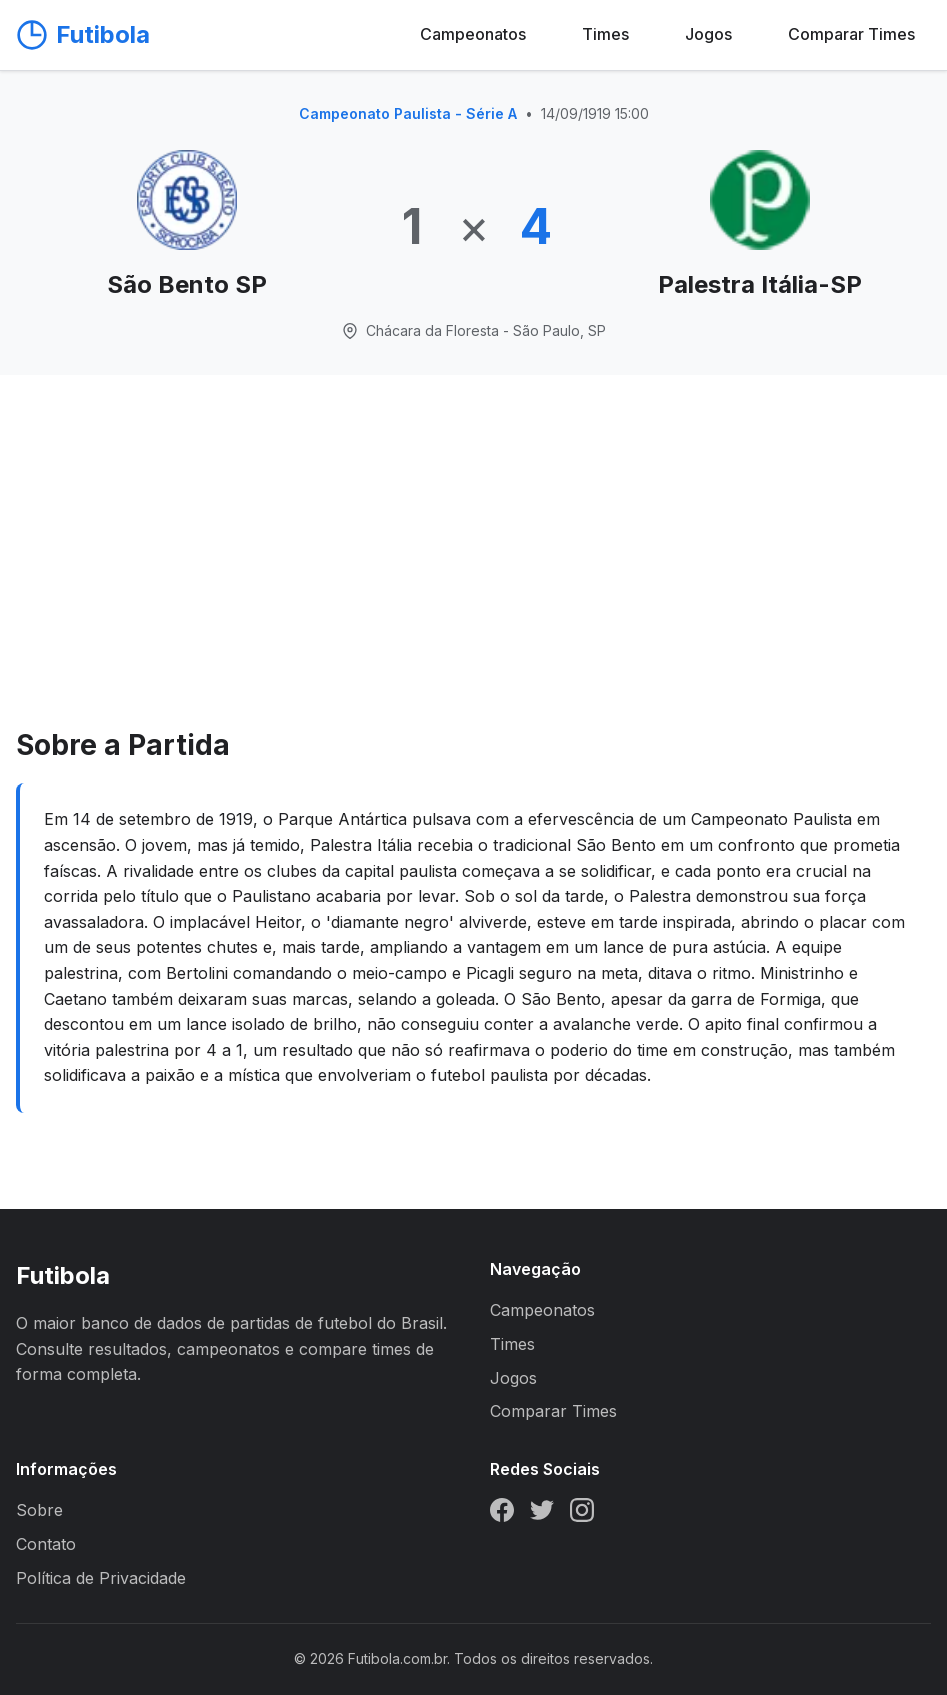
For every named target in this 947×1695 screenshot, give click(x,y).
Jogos (708, 34)
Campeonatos (473, 34)
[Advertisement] (473, 573)
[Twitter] (542, 1514)
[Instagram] (582, 1514)
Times (605, 34)
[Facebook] (502, 1514)
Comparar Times (851, 34)
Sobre (39, 1510)
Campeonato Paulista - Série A (408, 113)
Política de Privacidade (101, 1578)
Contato (46, 1544)
